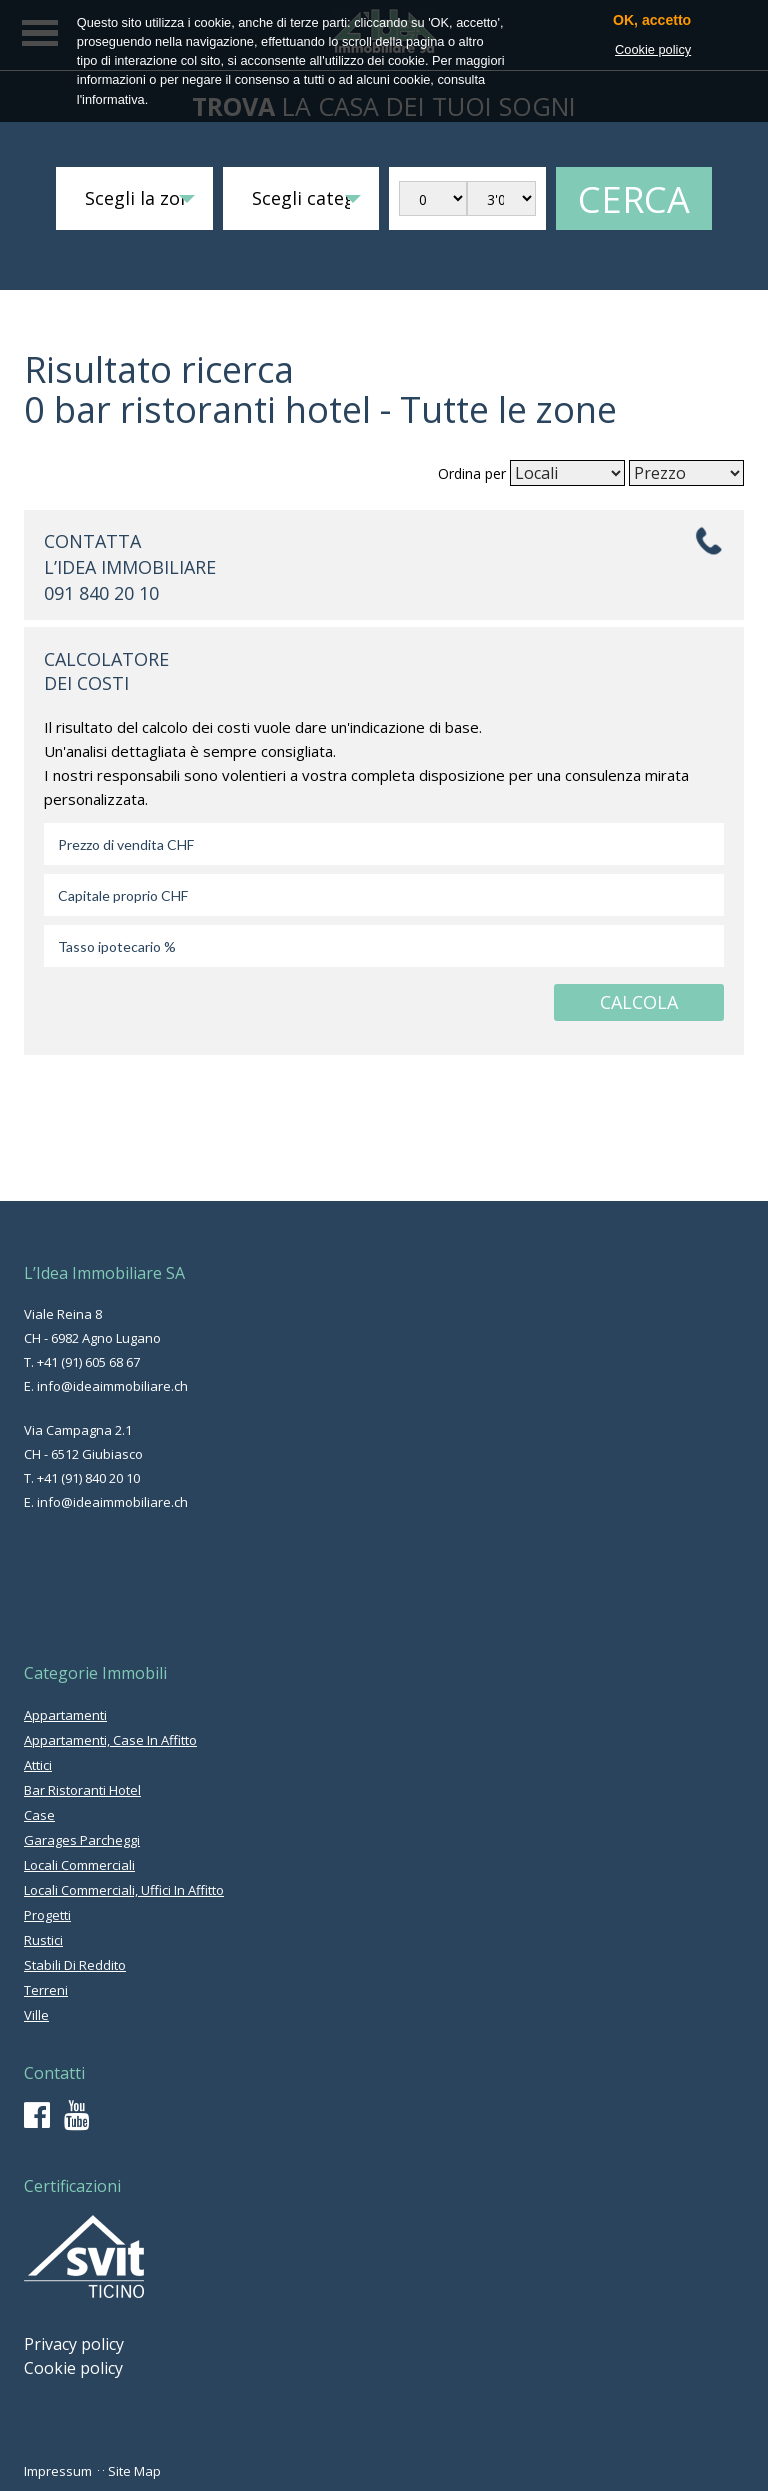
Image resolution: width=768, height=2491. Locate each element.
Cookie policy (73, 2368)
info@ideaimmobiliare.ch (112, 1386)
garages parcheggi (82, 1840)
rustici (43, 1940)
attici (38, 1765)
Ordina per (472, 473)
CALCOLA (639, 1002)
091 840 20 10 (101, 593)
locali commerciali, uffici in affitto (124, 1890)
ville (36, 2015)
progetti (47, 1915)
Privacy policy (74, 2344)
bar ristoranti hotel (82, 1790)
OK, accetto (652, 20)
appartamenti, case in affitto (110, 1740)
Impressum (58, 2471)
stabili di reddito (75, 1965)
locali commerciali (79, 1865)
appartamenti (65, 1715)
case (39, 1815)
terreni (46, 1990)
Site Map (134, 2471)
